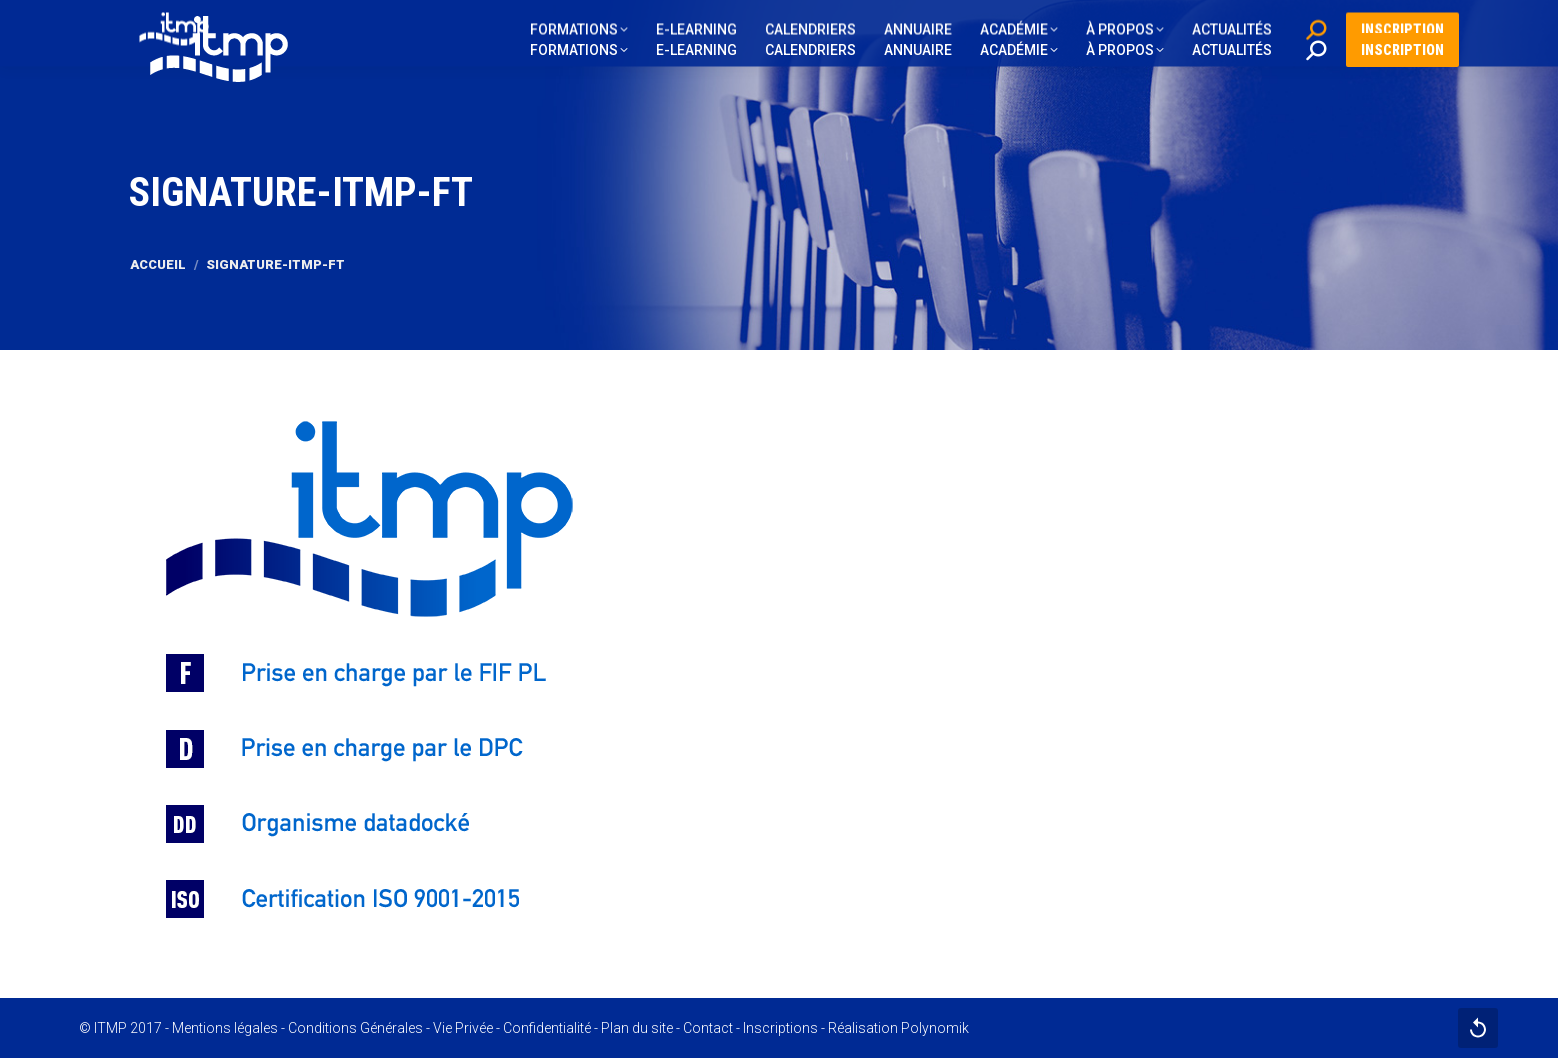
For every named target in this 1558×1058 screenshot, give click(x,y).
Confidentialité (547, 1028)
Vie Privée (463, 1028)
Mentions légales (225, 1028)
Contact (708, 1028)
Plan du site (637, 1028)
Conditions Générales (355, 1028)
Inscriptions (780, 1028)
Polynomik (935, 1028)
